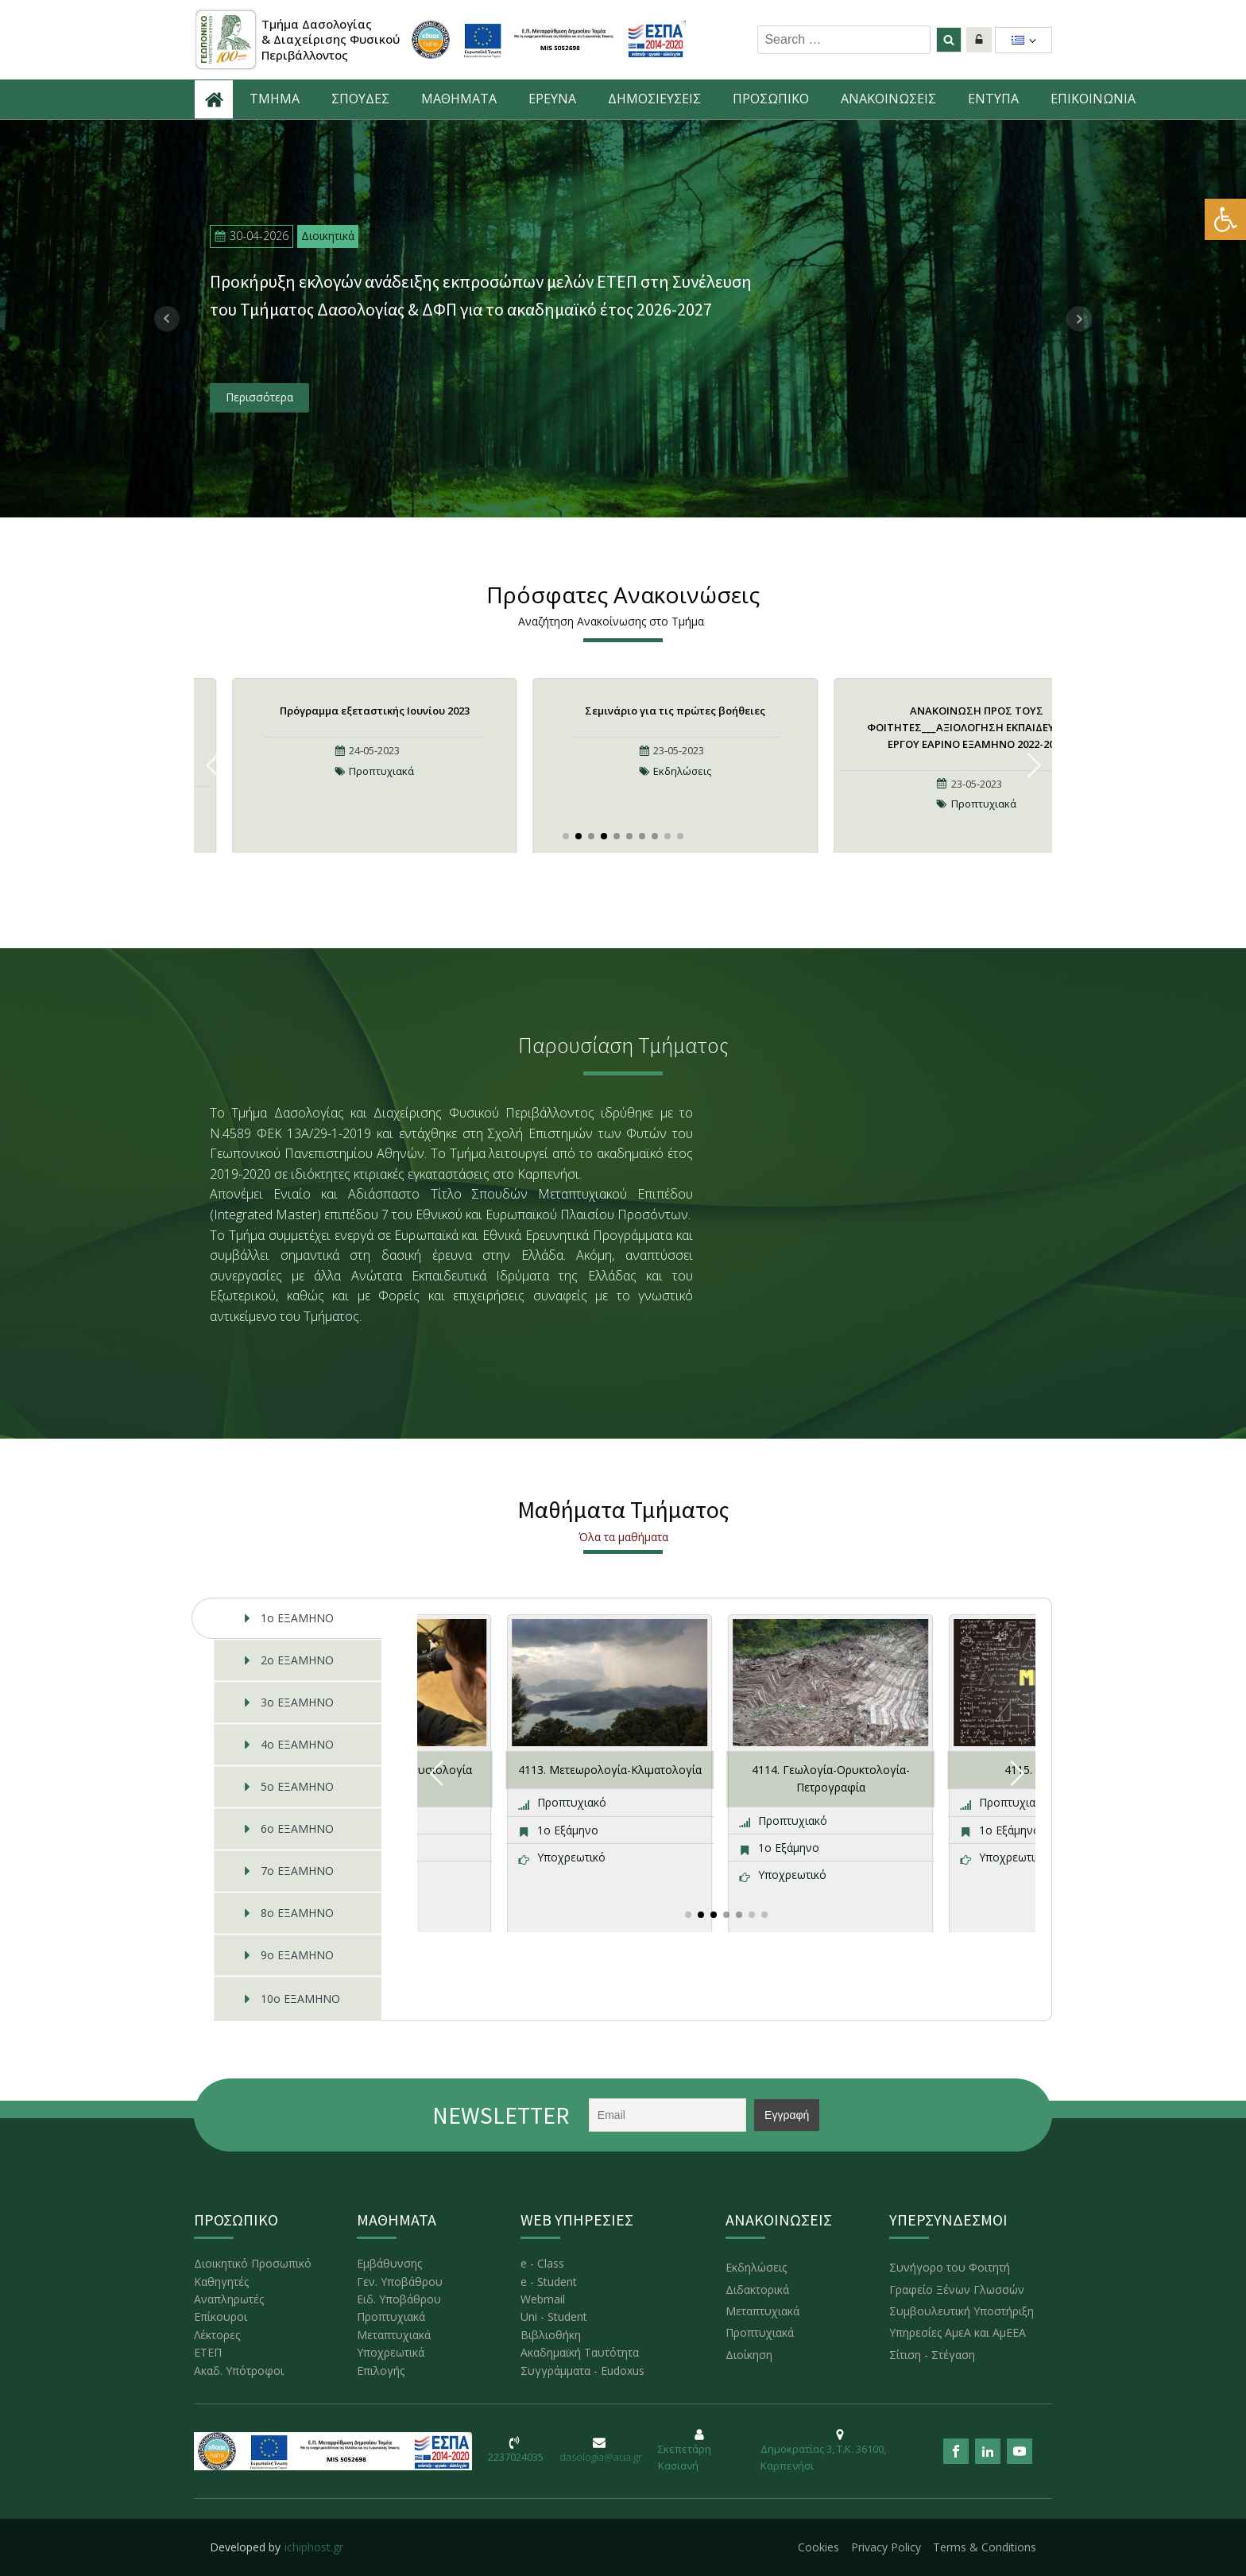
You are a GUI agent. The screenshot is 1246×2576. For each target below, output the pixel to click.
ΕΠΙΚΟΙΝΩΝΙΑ (1093, 98)
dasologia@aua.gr (600, 2457)
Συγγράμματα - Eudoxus (582, 2370)
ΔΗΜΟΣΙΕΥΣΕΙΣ (654, 98)
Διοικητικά (327, 235)
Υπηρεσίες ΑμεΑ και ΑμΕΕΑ (957, 2332)
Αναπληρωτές (229, 2299)
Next (1079, 318)
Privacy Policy (886, 2547)
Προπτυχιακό (571, 1802)
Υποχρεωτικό (571, 1857)
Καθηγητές (221, 2281)
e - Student (548, 2281)
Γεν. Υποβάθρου (400, 2281)
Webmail (542, 2299)
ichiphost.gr (313, 2547)
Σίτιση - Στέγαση (932, 2354)
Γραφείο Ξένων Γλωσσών (956, 2289)
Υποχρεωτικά (390, 2352)
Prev (167, 318)
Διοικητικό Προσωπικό (253, 2263)
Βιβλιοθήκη (550, 2334)
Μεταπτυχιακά (394, 2334)
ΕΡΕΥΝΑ (552, 98)
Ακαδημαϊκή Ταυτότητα (579, 2352)
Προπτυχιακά (381, 771)
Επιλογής (380, 2370)
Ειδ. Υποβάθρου (399, 2299)
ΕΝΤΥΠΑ (993, 98)
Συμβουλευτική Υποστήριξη (961, 2310)
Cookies (818, 2547)
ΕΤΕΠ (208, 2352)
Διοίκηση (749, 2354)
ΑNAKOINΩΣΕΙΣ (888, 98)
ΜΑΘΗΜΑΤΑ (459, 98)
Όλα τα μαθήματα (623, 1536)
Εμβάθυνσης (389, 2263)
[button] (1225, 219)
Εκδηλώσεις (682, 771)
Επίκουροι (220, 2316)
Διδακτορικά (757, 2289)
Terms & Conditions (984, 2547)
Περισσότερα (259, 397)
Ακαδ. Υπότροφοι (239, 2370)
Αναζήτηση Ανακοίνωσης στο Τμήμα (611, 621)
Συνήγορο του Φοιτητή (949, 2267)
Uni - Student (553, 2316)
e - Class (542, 2263)
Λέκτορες (217, 2334)
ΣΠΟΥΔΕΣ (360, 98)
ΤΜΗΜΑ (275, 98)
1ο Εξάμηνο (567, 1830)
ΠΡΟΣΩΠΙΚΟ (771, 98)
